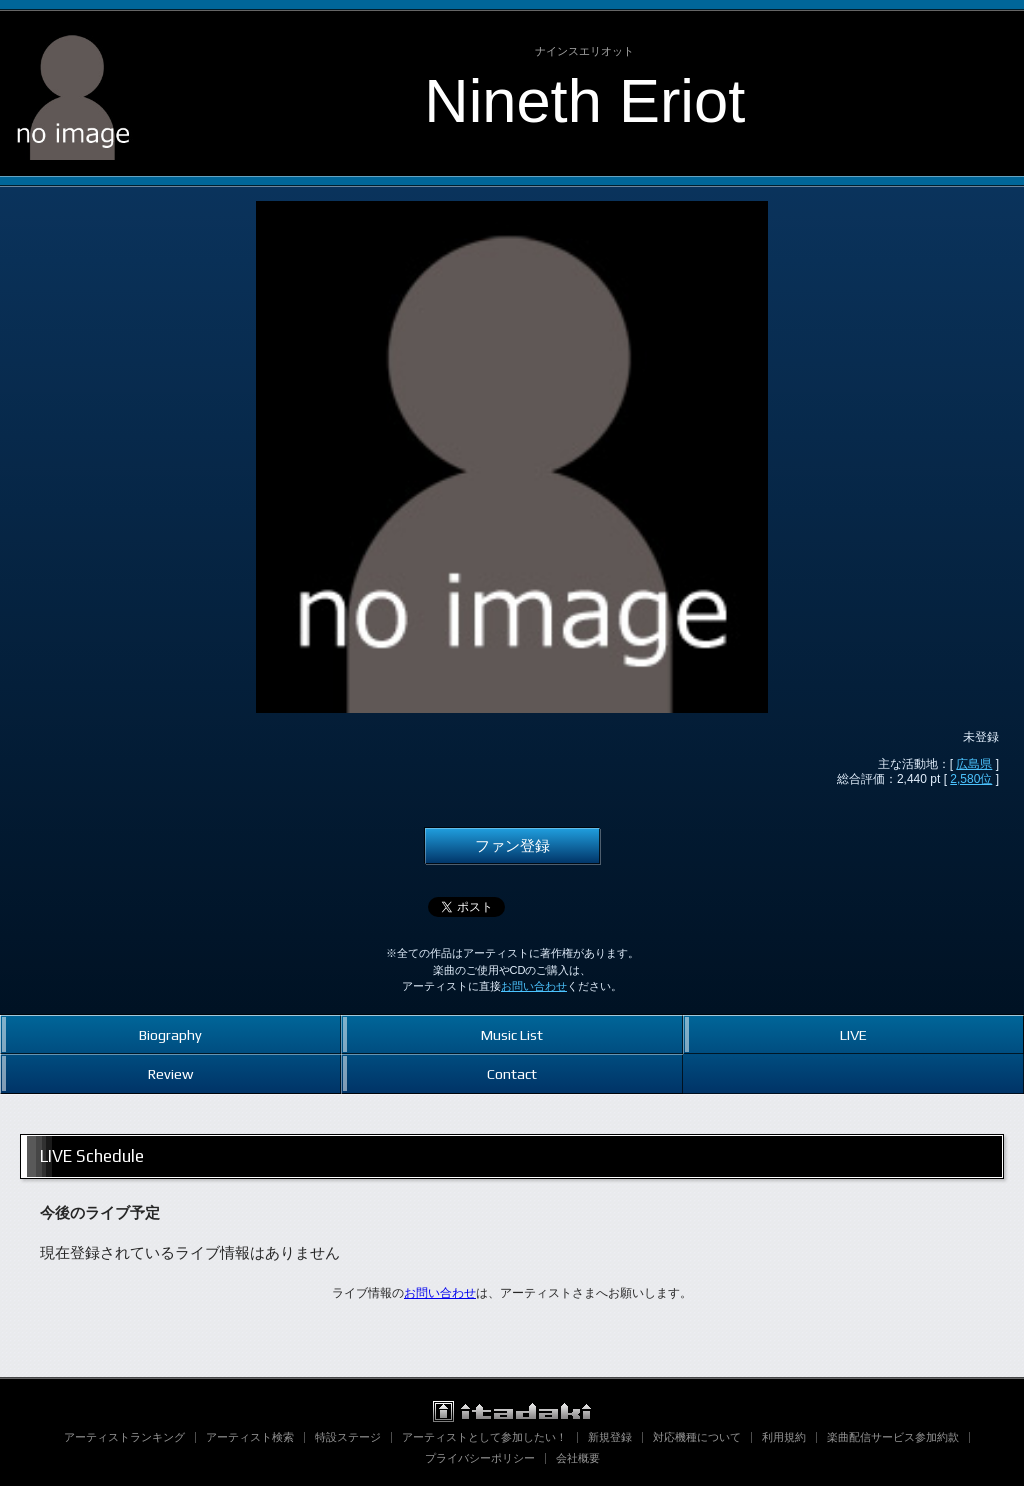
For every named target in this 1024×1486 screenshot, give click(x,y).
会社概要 (578, 1458)
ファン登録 (512, 846)
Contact (512, 1073)
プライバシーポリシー (480, 1458)
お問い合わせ (534, 986)
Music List (512, 1034)
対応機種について (697, 1437)
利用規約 (784, 1437)
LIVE (853, 1034)
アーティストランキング (124, 1437)
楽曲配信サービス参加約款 (893, 1437)
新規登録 (610, 1437)
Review (170, 1073)
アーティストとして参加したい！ (484, 1437)
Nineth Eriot (584, 100)
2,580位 (971, 779)
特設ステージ (348, 1437)
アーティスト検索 (250, 1437)
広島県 (974, 764)
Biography (170, 1034)
